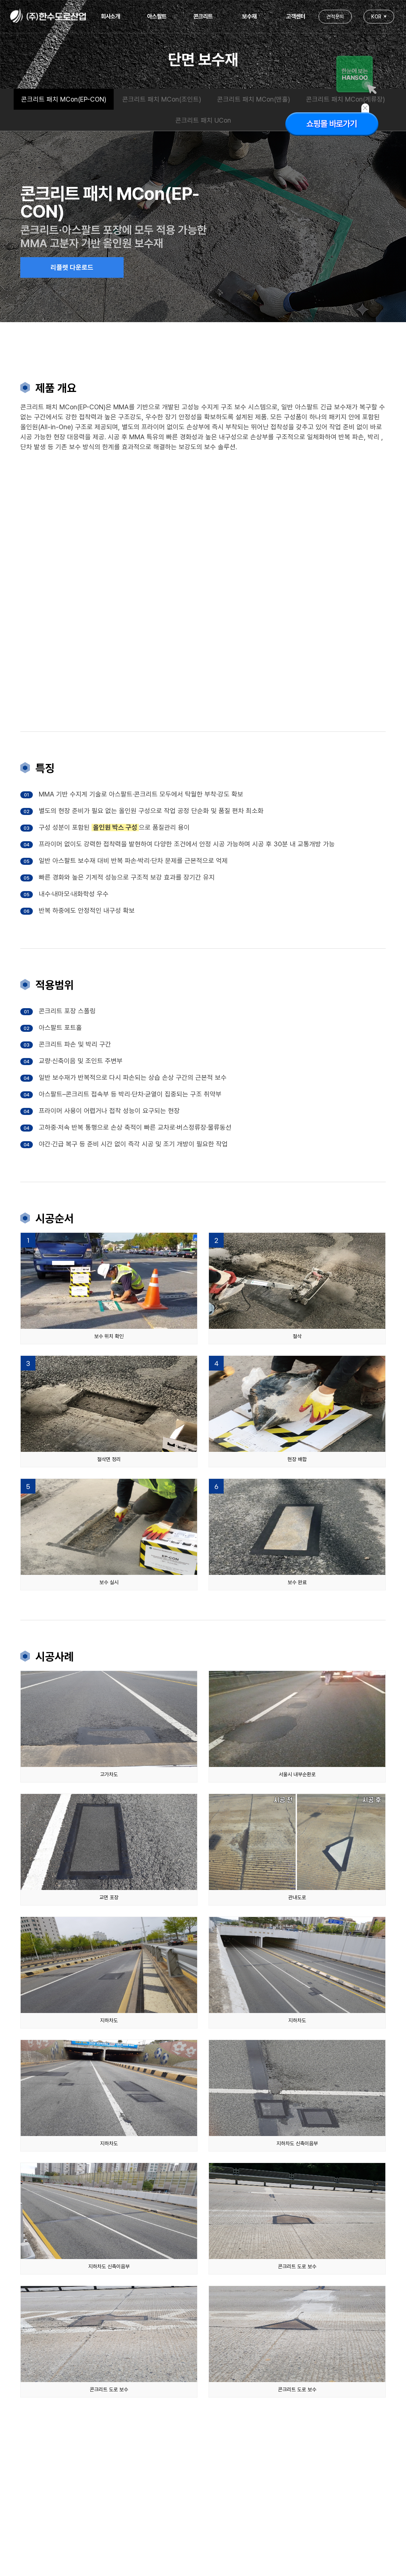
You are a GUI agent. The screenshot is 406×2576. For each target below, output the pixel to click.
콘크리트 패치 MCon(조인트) (161, 99)
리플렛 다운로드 (72, 268)
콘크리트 (203, 16)
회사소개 (110, 16)
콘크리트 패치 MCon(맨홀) (253, 99)
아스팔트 (156, 16)
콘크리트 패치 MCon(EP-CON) (63, 99)
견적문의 (335, 17)
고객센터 (295, 16)
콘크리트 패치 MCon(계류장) (345, 99)
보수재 (249, 16)
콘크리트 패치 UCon (203, 120)
